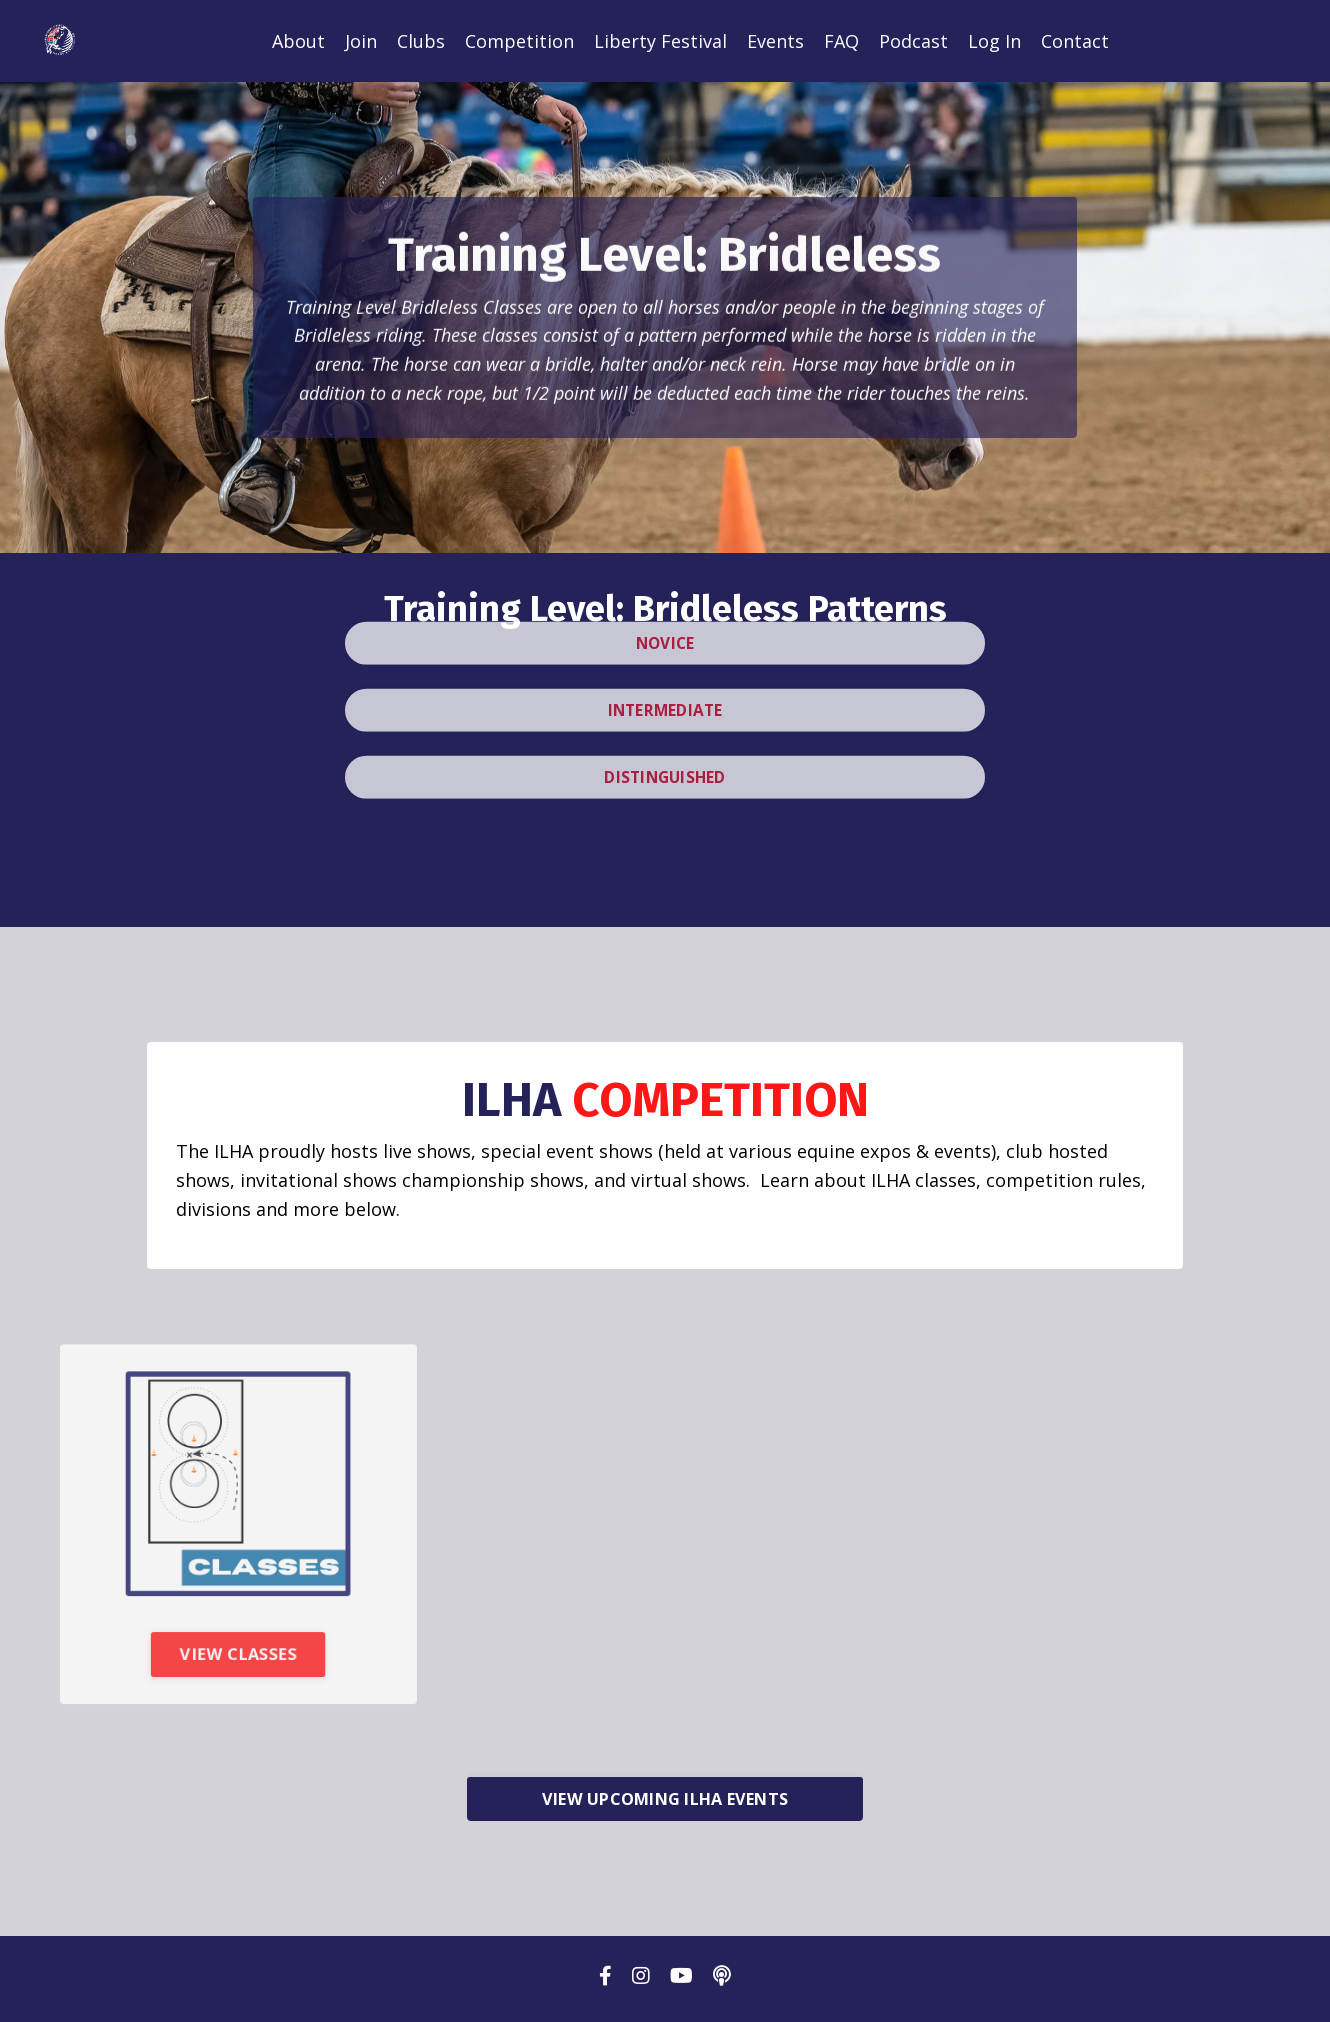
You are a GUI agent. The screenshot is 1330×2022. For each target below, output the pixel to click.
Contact (1075, 41)
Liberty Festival (660, 41)
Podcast (913, 41)
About (298, 41)
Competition (519, 41)
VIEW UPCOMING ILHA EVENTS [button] (665, 1805)
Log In (994, 41)
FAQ (841, 41)
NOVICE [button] (665, 602)
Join (361, 41)
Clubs (421, 41)
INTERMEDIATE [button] (665, 671)
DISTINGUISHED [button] (665, 739)
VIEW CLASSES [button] (238, 1678)
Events (775, 41)
